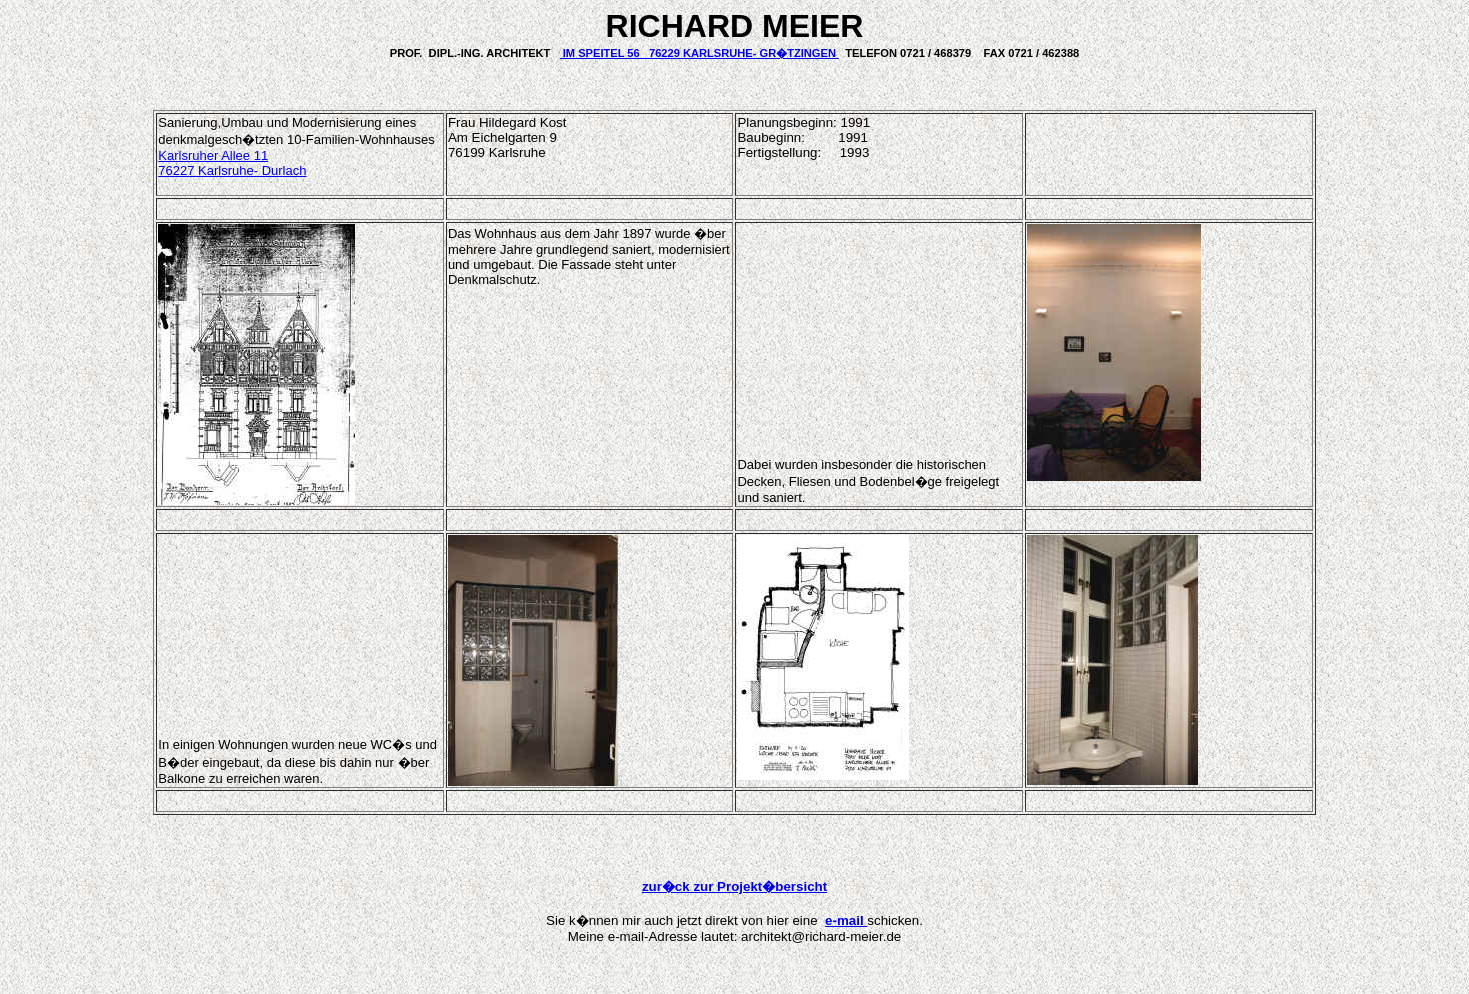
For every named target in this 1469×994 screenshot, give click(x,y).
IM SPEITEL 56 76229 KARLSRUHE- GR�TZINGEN (699, 53)
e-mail (846, 920)
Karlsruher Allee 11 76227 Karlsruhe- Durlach (232, 163)
